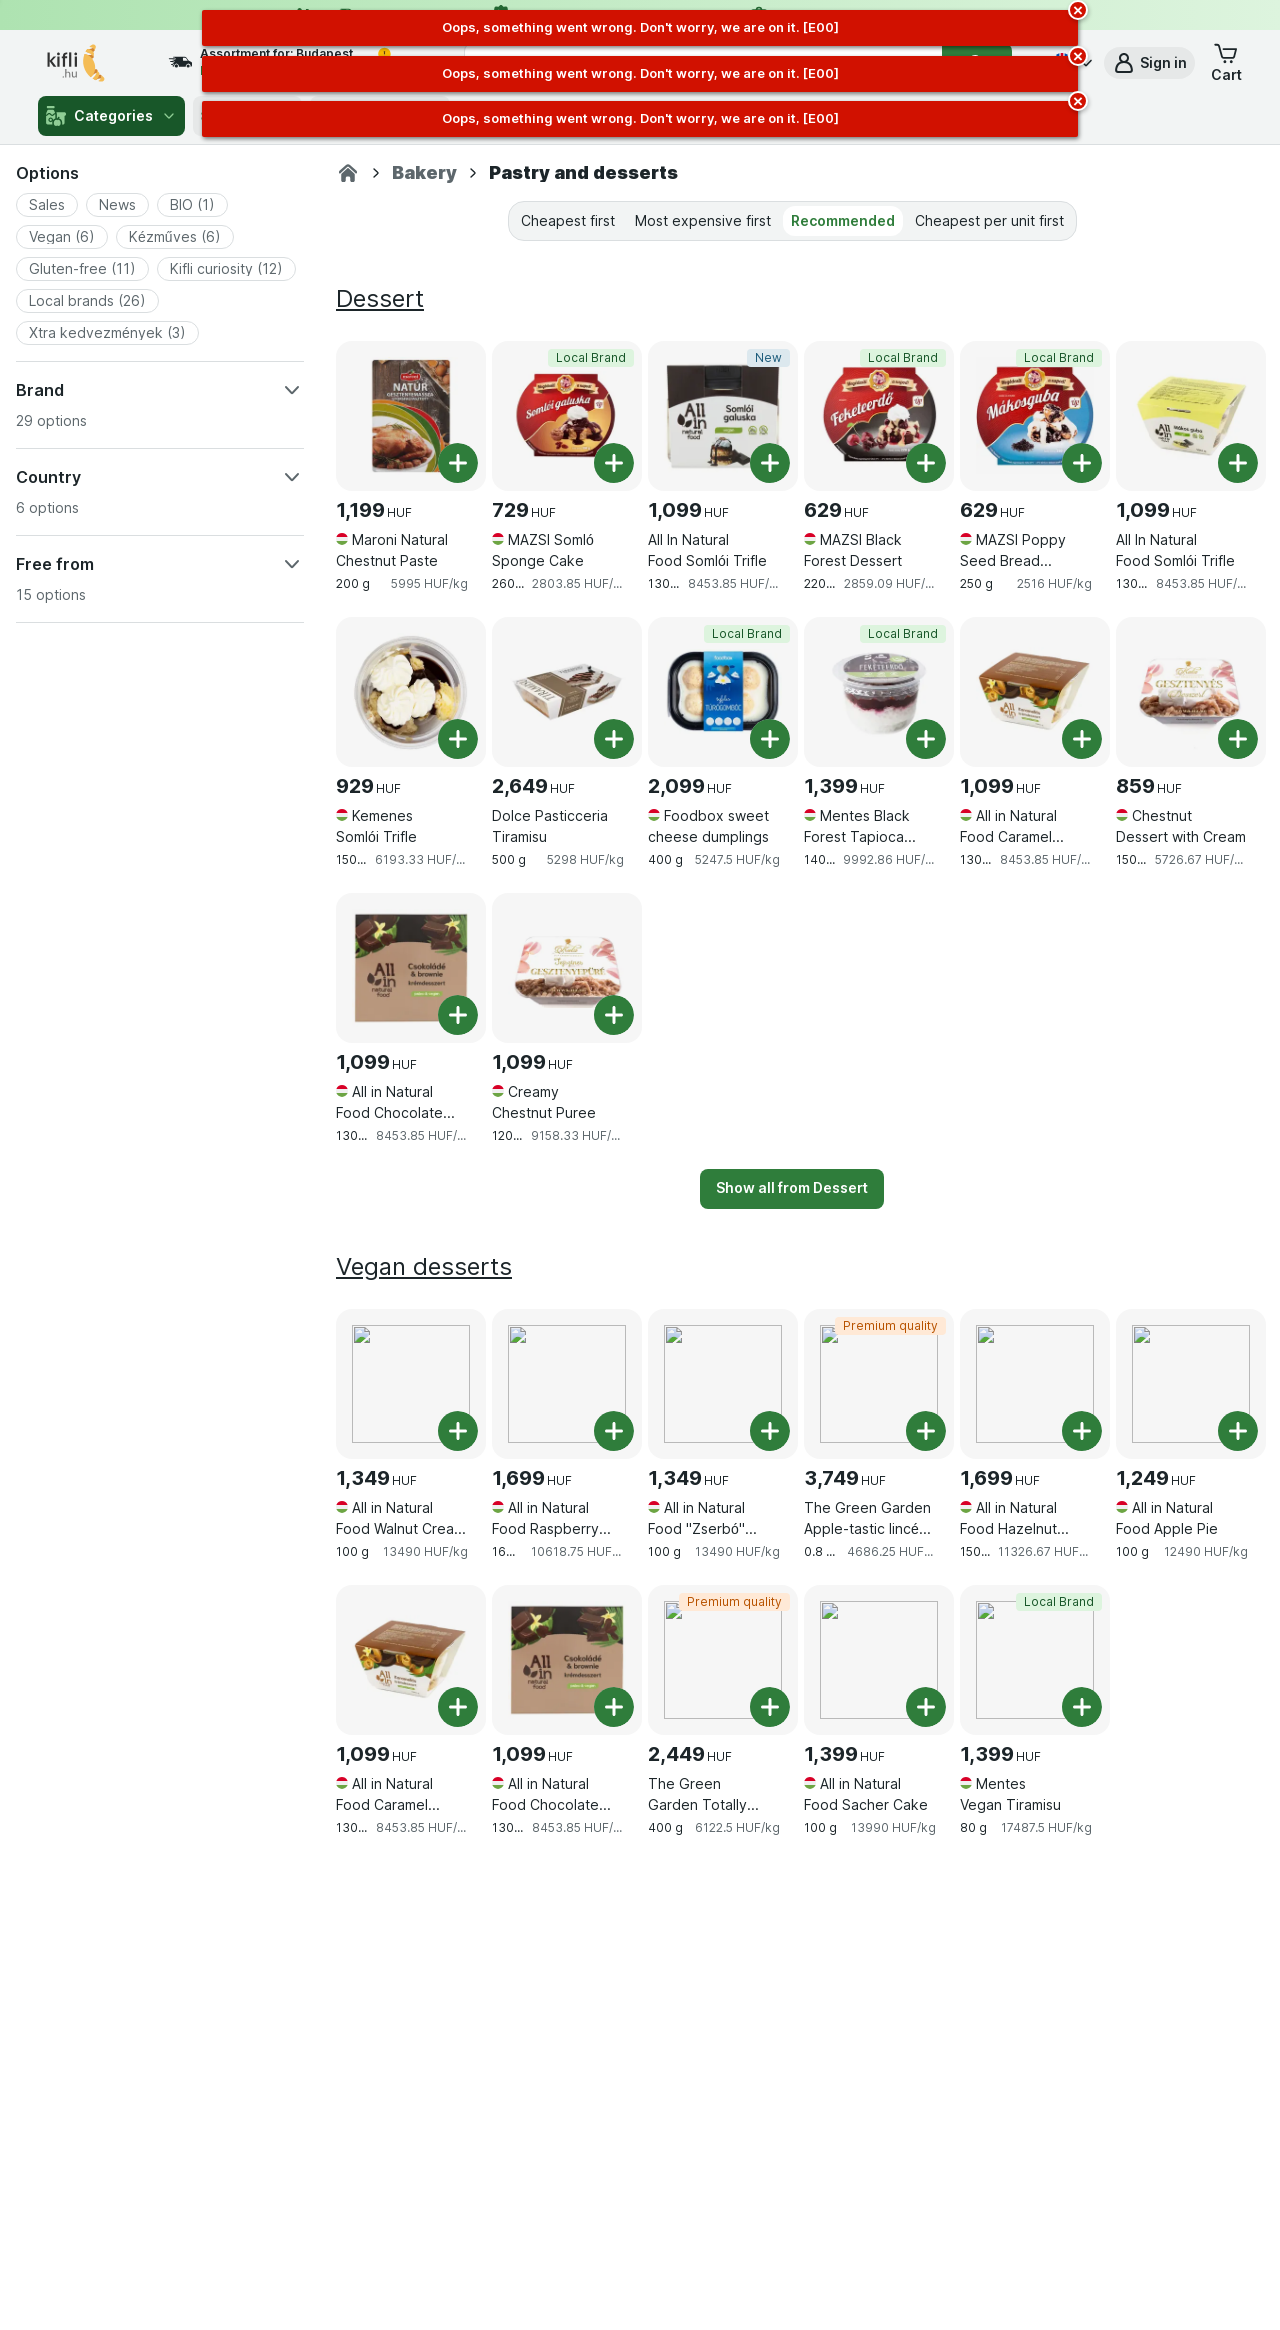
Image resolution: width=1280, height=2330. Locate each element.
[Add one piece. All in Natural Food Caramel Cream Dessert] (1082, 739)
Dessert (380, 298)
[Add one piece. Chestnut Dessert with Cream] (1238, 739)
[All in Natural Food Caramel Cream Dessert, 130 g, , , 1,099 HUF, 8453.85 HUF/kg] (1035, 692)
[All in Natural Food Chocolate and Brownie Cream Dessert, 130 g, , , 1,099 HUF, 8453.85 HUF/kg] (411, 968)
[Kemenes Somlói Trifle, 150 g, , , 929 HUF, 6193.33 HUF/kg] (411, 692)
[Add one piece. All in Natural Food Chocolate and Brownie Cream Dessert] (458, 1015)
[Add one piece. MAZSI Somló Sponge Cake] (614, 463)
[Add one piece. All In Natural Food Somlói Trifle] (770, 463)
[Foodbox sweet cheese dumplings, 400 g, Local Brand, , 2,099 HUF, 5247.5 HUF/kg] (723, 692)
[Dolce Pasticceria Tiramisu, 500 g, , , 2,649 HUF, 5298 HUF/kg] (567, 692)
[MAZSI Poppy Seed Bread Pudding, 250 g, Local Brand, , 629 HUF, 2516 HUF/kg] (1035, 416)
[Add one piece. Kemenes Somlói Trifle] (458, 739)
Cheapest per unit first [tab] (989, 220)
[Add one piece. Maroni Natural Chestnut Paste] (458, 463)
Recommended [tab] (843, 220)
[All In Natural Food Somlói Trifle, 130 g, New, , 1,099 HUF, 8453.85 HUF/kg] (723, 416)
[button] (1149, 63)
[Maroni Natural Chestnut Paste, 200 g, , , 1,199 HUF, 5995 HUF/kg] (411, 416)
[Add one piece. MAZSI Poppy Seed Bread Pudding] (1082, 463)
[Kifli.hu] (348, 173)
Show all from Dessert (792, 1187)
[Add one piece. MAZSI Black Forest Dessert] (926, 463)
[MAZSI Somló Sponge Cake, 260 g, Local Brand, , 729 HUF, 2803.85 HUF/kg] (567, 416)
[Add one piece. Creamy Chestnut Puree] (614, 1015)
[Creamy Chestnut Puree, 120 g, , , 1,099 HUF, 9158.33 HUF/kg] (567, 968)
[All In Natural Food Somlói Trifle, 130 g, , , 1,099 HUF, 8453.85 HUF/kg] (1191, 416)
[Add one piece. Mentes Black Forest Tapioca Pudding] (926, 739)
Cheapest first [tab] (568, 220)
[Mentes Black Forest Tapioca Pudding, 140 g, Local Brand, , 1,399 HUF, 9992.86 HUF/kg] (879, 692)
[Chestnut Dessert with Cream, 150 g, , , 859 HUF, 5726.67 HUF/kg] (1191, 692)
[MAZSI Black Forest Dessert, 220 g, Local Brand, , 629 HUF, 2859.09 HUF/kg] (879, 416)
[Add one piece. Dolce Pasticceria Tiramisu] (614, 739)
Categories (111, 116)
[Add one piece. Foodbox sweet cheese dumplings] (770, 739)
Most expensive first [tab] (703, 220)
